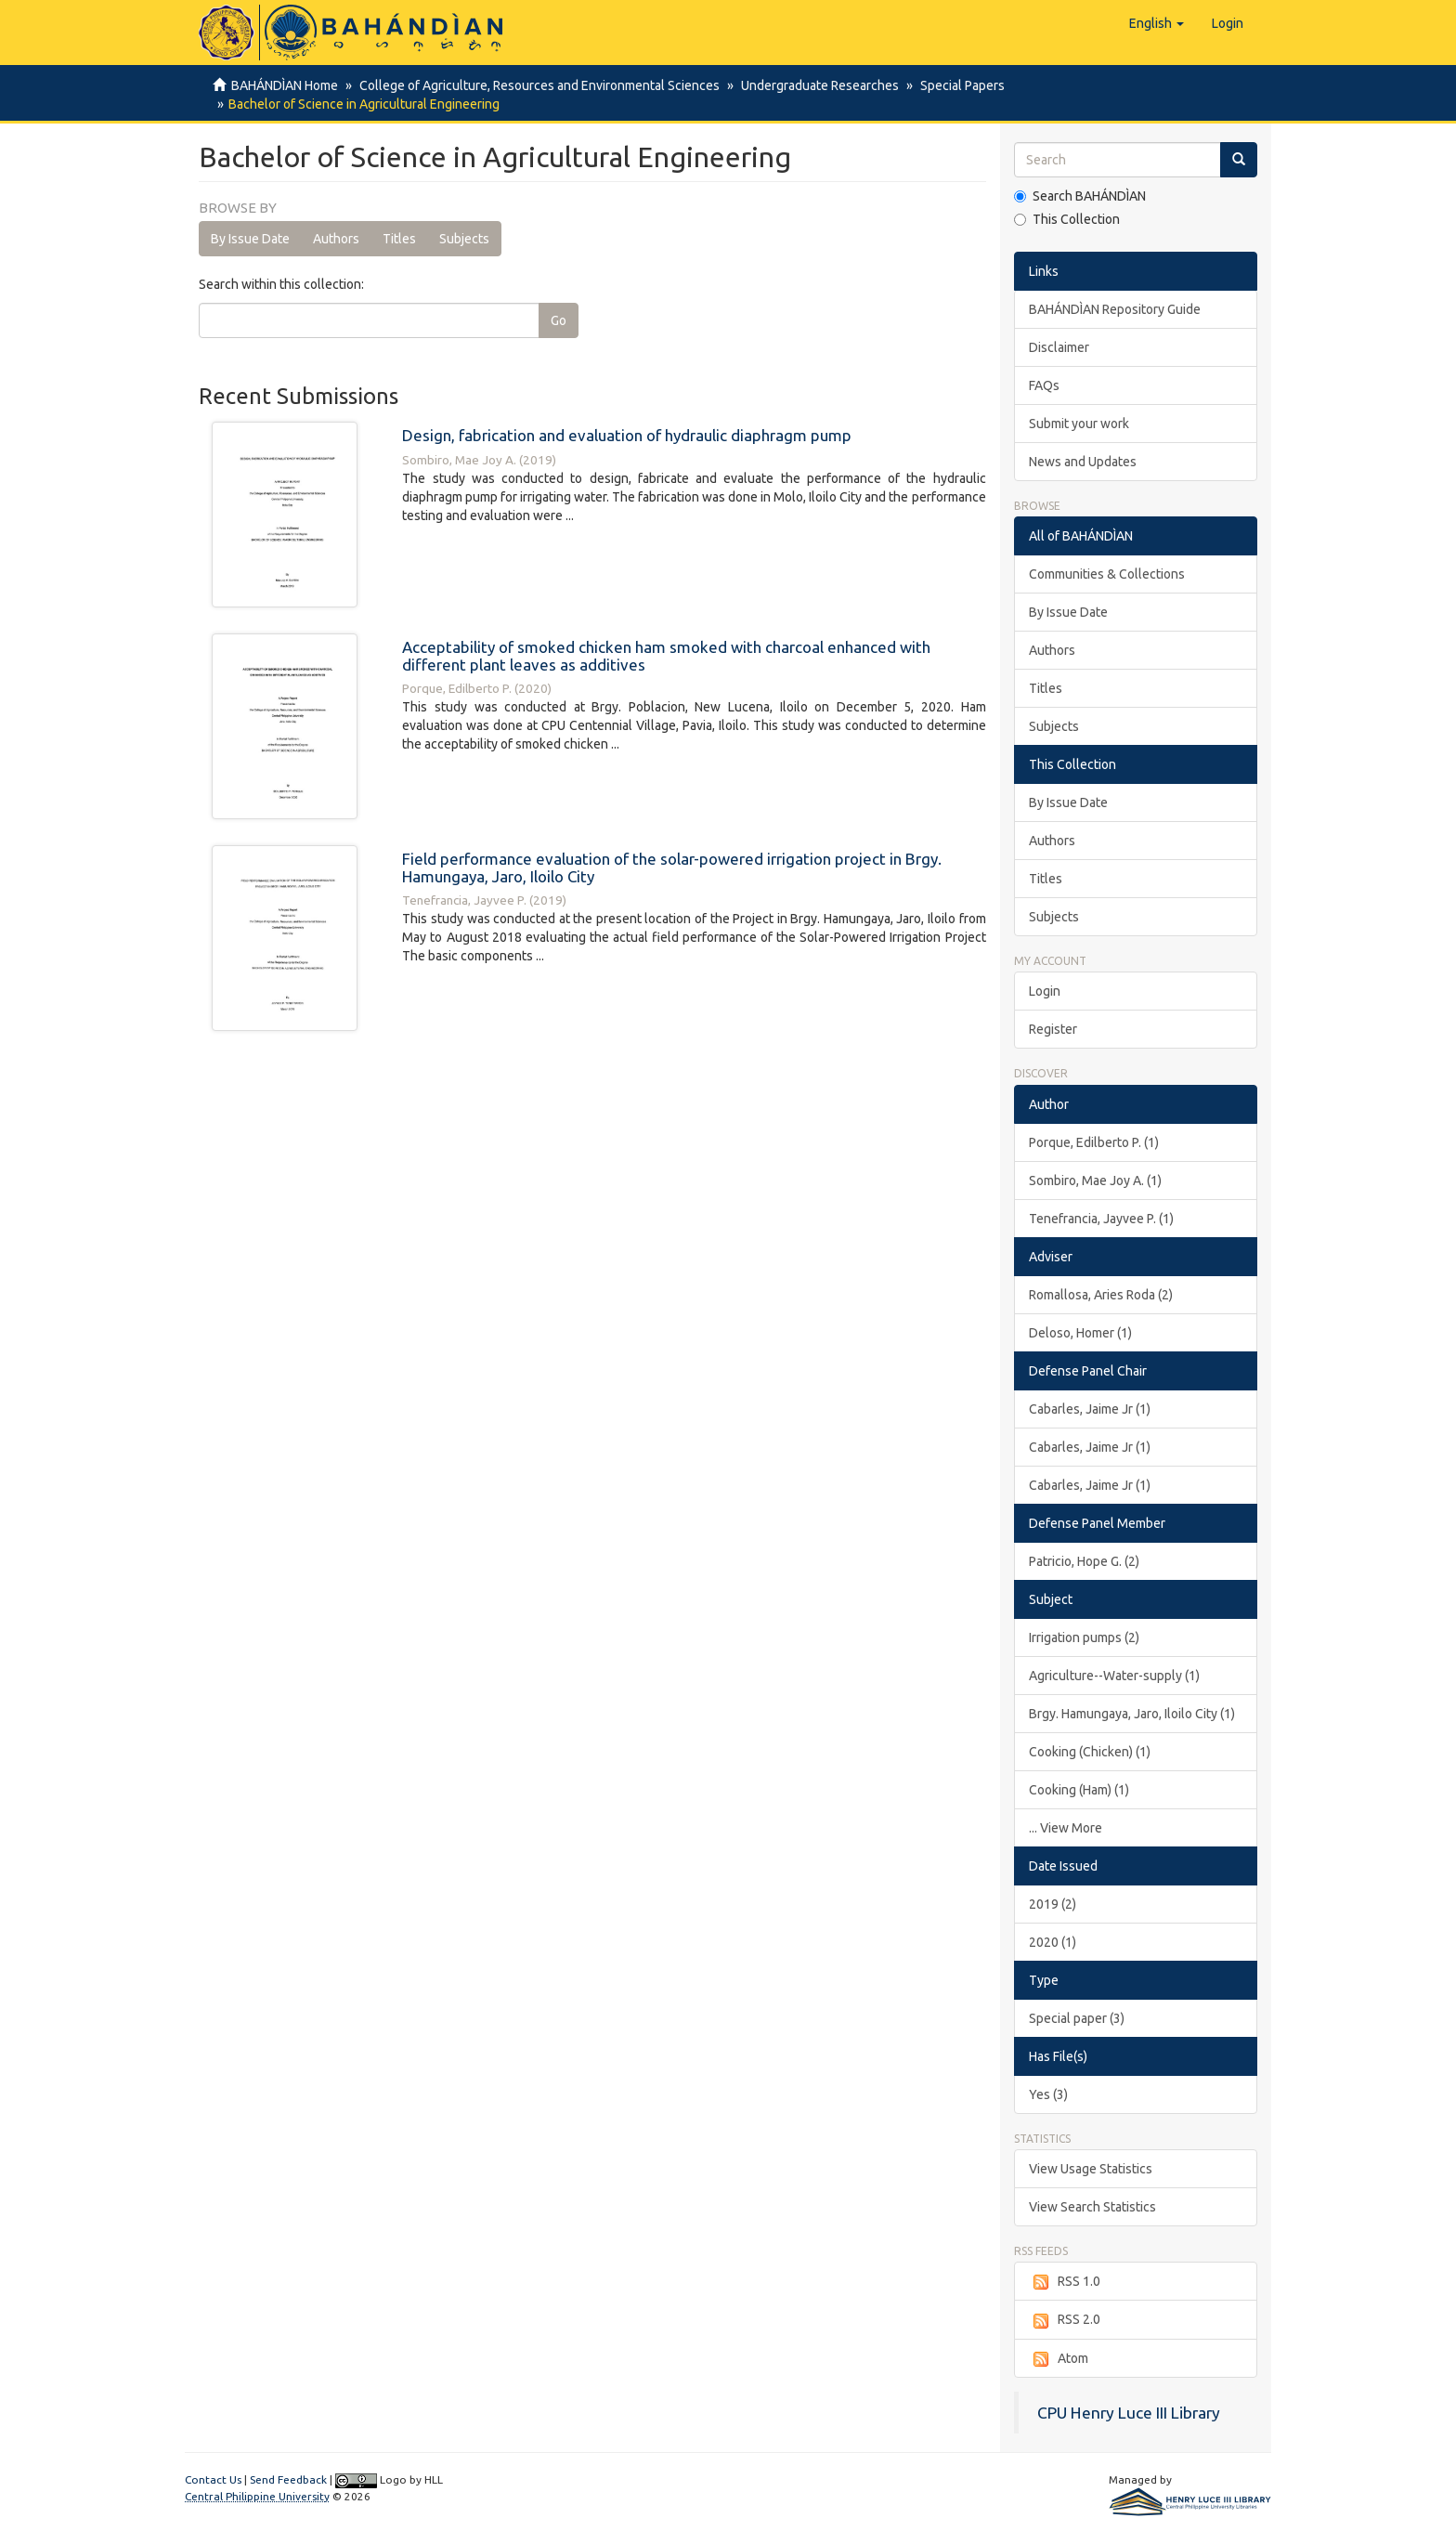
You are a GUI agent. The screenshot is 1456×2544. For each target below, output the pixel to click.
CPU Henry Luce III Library (1128, 2412)
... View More (1065, 1827)
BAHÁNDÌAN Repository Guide (1115, 309)
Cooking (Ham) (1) (1079, 1789)
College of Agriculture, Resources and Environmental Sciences (537, 85)
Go (558, 320)
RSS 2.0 (1064, 2320)
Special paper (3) (1076, 2018)
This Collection (1067, 219)
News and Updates (1083, 461)
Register (1053, 1029)
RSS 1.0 (1064, 2282)
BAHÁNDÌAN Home (284, 85)
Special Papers (954, 85)
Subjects (464, 238)
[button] (1156, 23)
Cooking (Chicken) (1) (1089, 1751)
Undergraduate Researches (814, 85)
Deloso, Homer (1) (1080, 1332)
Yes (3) (1048, 2094)
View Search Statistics (1092, 2206)
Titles (399, 238)
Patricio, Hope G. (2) (1084, 1561)
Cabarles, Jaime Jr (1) (1089, 1409)
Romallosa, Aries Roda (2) (1101, 1294)
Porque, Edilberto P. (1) (1094, 1142)
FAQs (1044, 385)
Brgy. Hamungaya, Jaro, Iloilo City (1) (1132, 1713)
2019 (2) (1052, 1904)
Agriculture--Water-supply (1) (1114, 1675)
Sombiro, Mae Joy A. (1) (1095, 1180)
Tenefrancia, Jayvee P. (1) (1101, 1218)
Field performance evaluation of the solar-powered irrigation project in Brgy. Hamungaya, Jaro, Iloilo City (672, 867)
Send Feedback (288, 2479)
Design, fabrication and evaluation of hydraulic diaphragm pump (627, 435)
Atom (1058, 2359)
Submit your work (1079, 423)
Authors (336, 238)
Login (1044, 991)
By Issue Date (250, 238)
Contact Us (213, 2479)
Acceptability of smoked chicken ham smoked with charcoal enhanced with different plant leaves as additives (666, 655)
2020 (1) (1052, 1942)
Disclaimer (1059, 347)
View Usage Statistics (1090, 2168)
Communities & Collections (1107, 574)
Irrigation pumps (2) (1084, 1637)
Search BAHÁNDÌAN (1080, 196)
